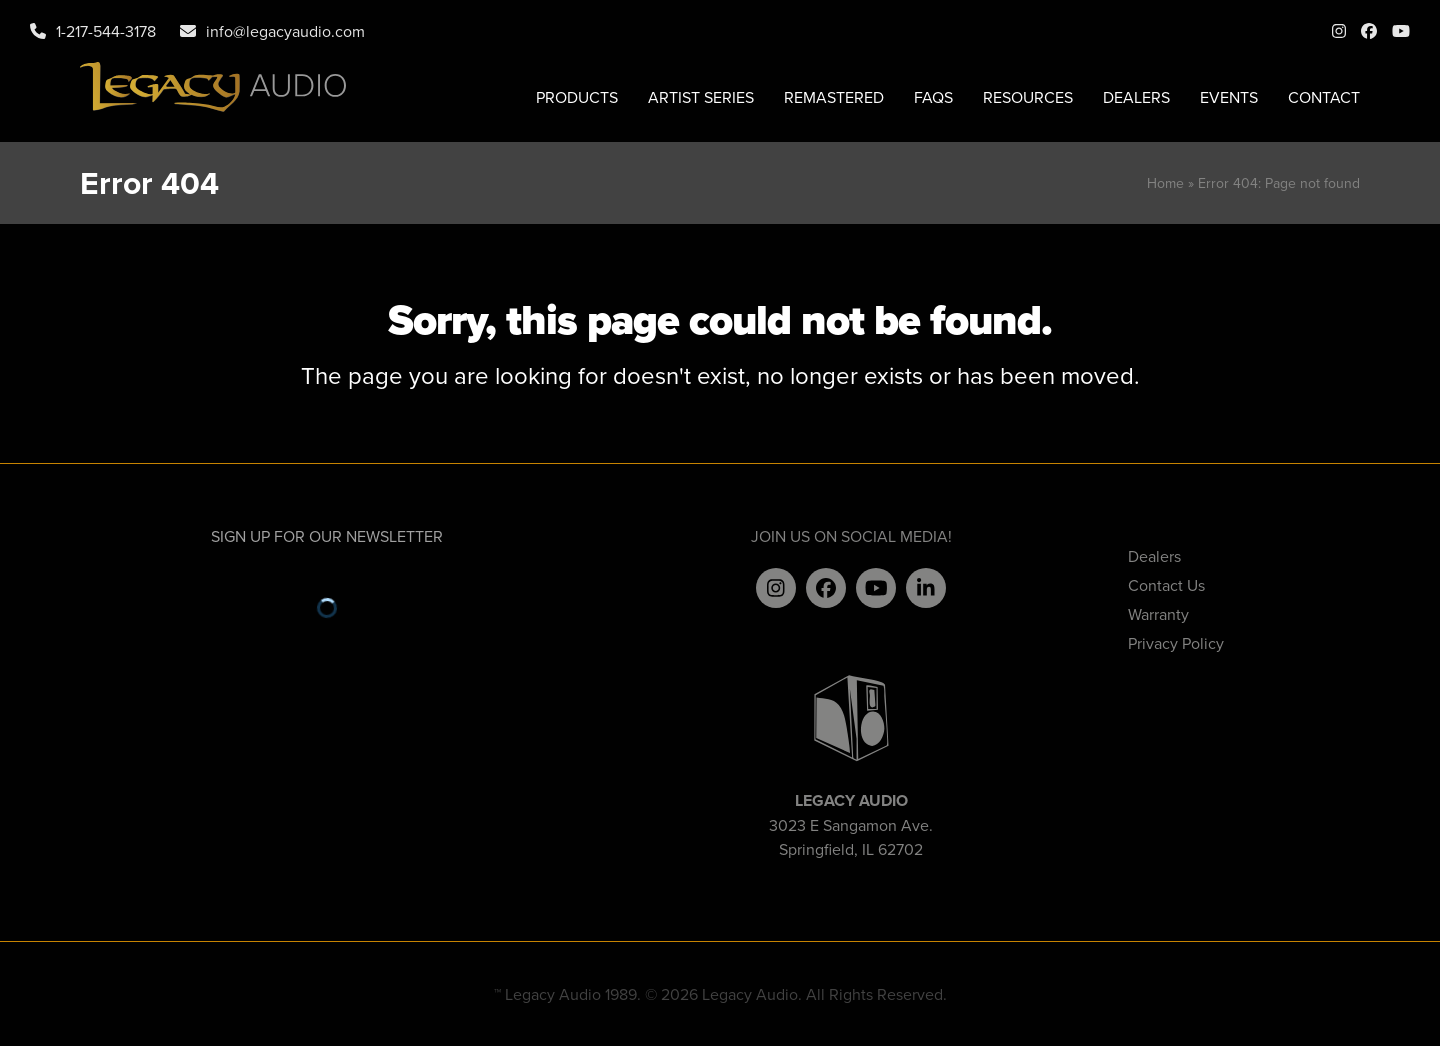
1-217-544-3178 (106, 31)
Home (1165, 183)
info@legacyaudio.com (285, 31)
